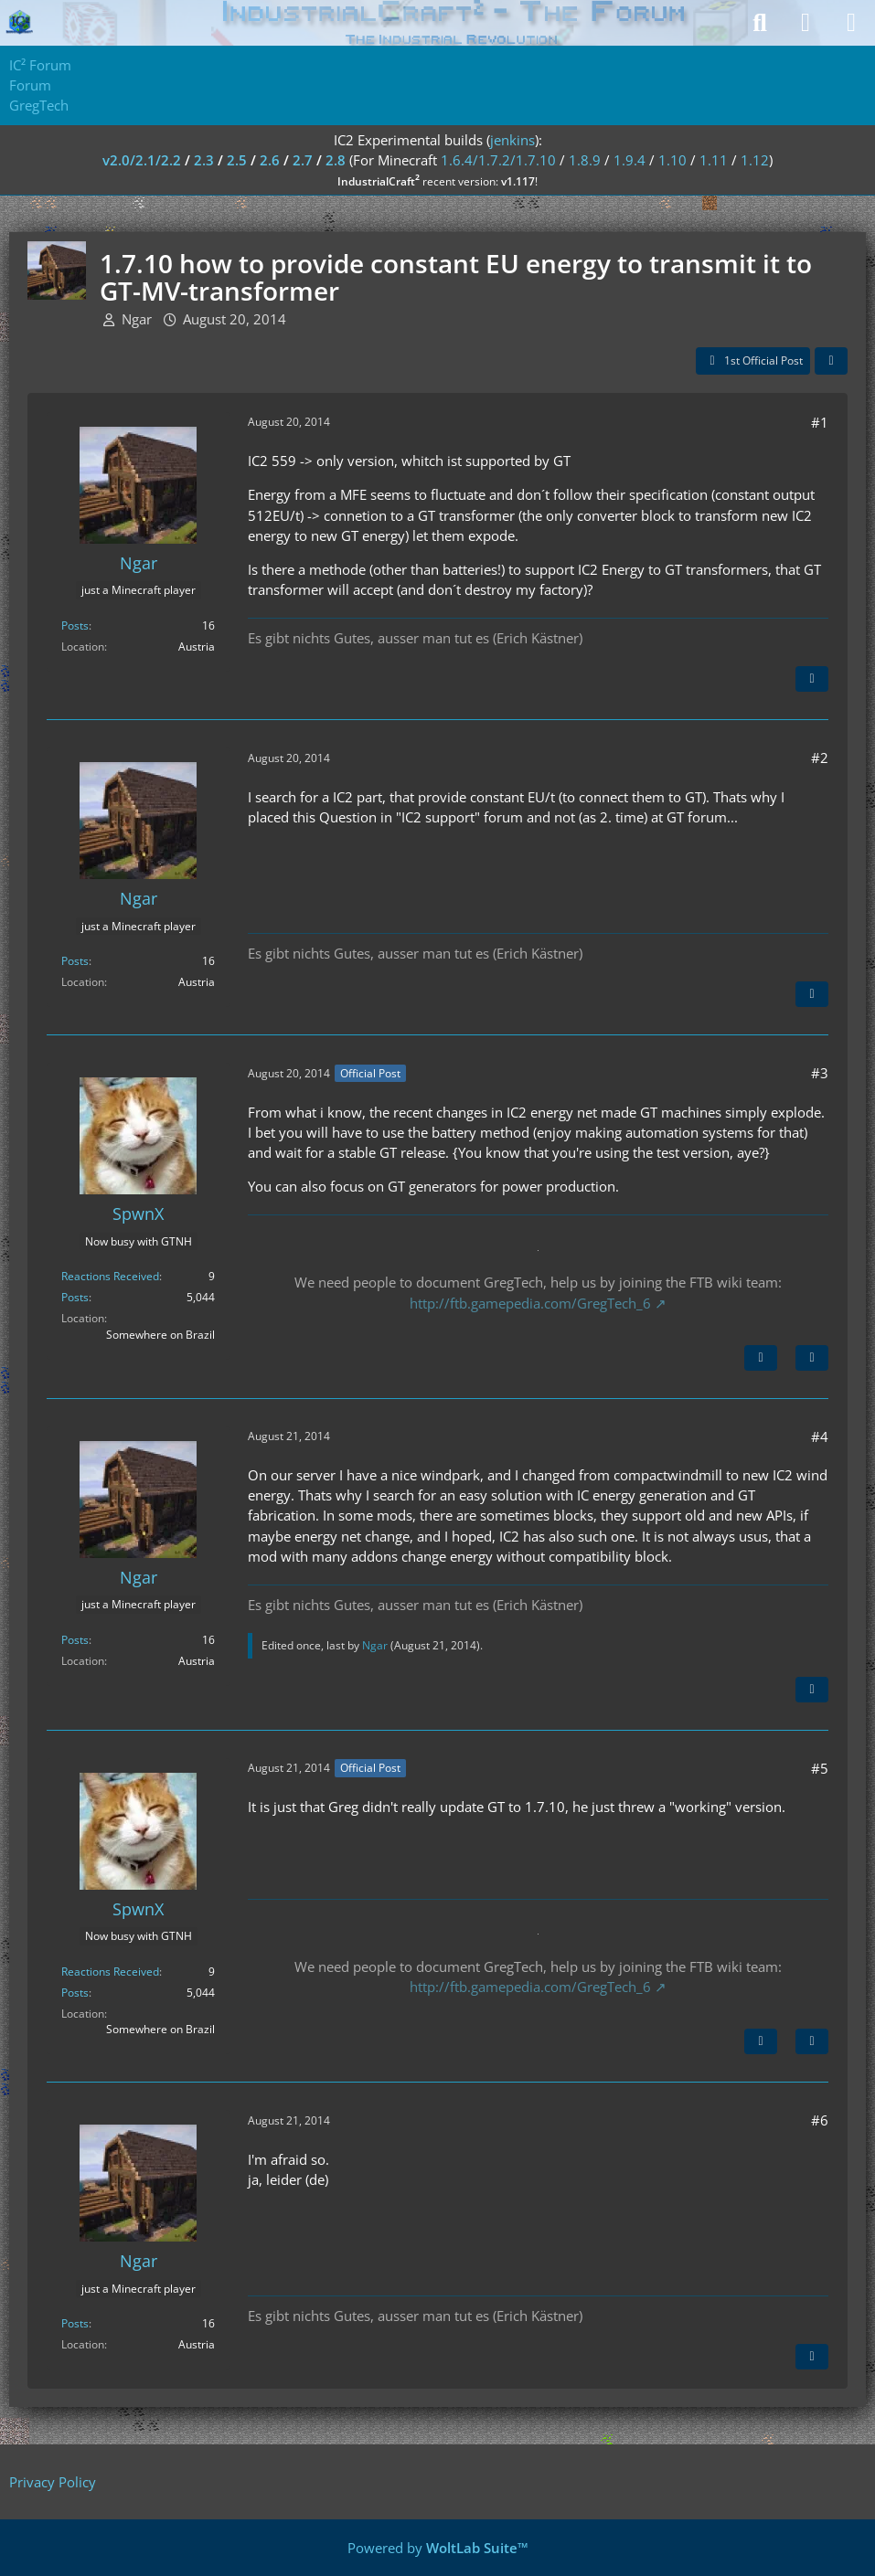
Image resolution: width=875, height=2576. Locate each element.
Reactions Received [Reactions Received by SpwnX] (110, 1276)
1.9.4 (630, 160)
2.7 (303, 160)
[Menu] (851, 23)
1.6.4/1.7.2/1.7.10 (498, 160)
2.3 (204, 160)
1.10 (672, 160)
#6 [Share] (819, 2120)
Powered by (437, 2548)
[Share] (831, 361)
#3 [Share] (819, 1073)
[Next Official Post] (760, 1358)
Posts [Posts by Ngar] (75, 625)
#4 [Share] (819, 1436)
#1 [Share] (819, 422)
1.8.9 (585, 160)
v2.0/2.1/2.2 (141, 160)
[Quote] (811, 679)
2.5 (237, 160)
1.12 (755, 160)
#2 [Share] (819, 757)
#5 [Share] (819, 1768)
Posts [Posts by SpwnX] (75, 1297)
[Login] (805, 23)
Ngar (137, 319)
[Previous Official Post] (760, 2041)
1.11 (713, 160)
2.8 (335, 160)
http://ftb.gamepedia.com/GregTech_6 (530, 1303)
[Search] (760, 23)
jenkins (512, 140)
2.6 (270, 160)
